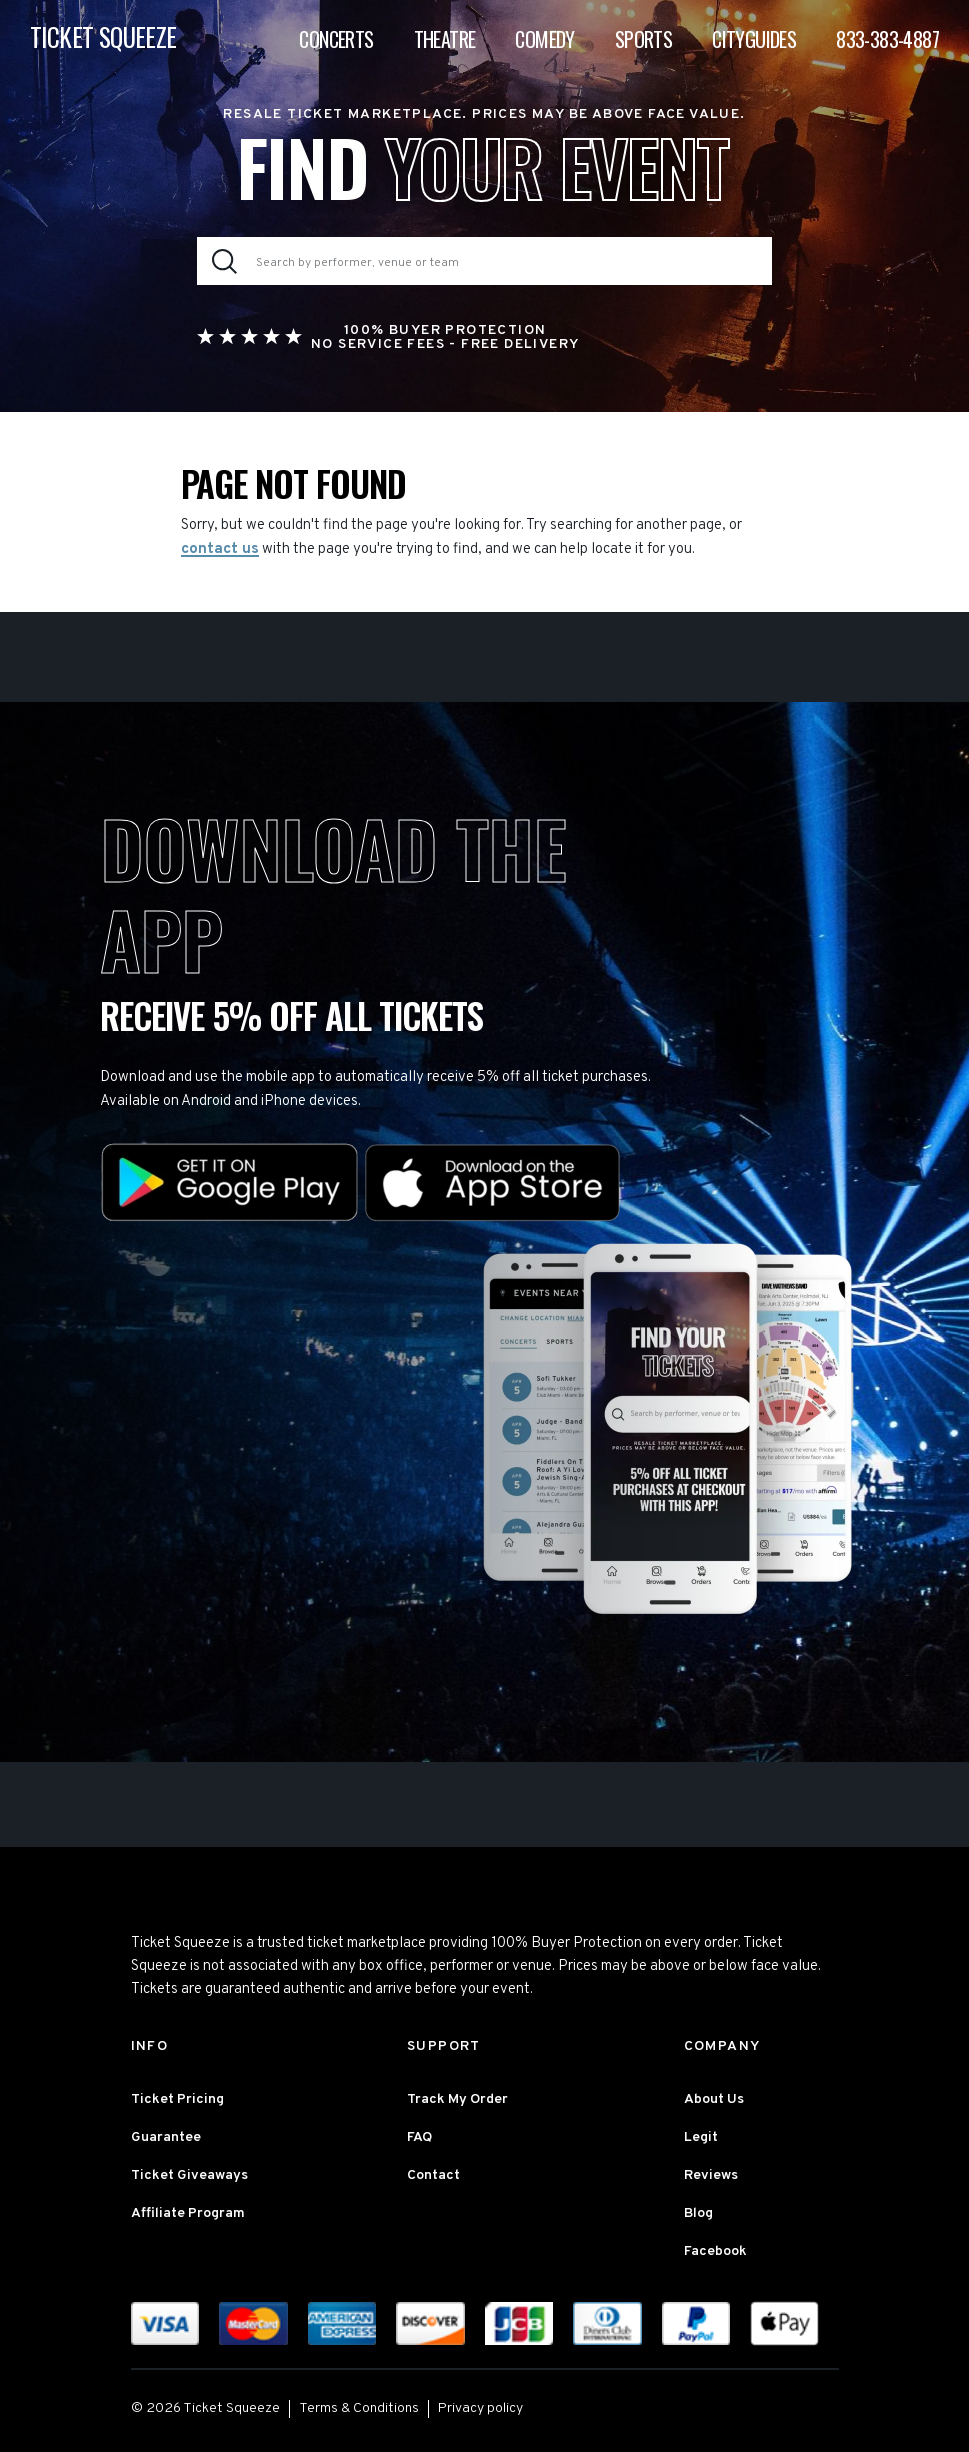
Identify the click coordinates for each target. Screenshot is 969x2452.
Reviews (711, 2175)
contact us (220, 549)
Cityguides (754, 39)
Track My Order (457, 2099)
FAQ (419, 2137)
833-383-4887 (887, 39)
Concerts (336, 39)
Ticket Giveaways (189, 2175)
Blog (698, 2213)
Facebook (715, 2251)
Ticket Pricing (177, 2099)
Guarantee (166, 2137)
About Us (714, 2099)
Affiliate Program (188, 2213)
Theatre (445, 39)
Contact (433, 2175)
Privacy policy (480, 2408)
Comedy (544, 39)
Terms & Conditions (359, 2408)
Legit (701, 2137)
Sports (643, 39)
